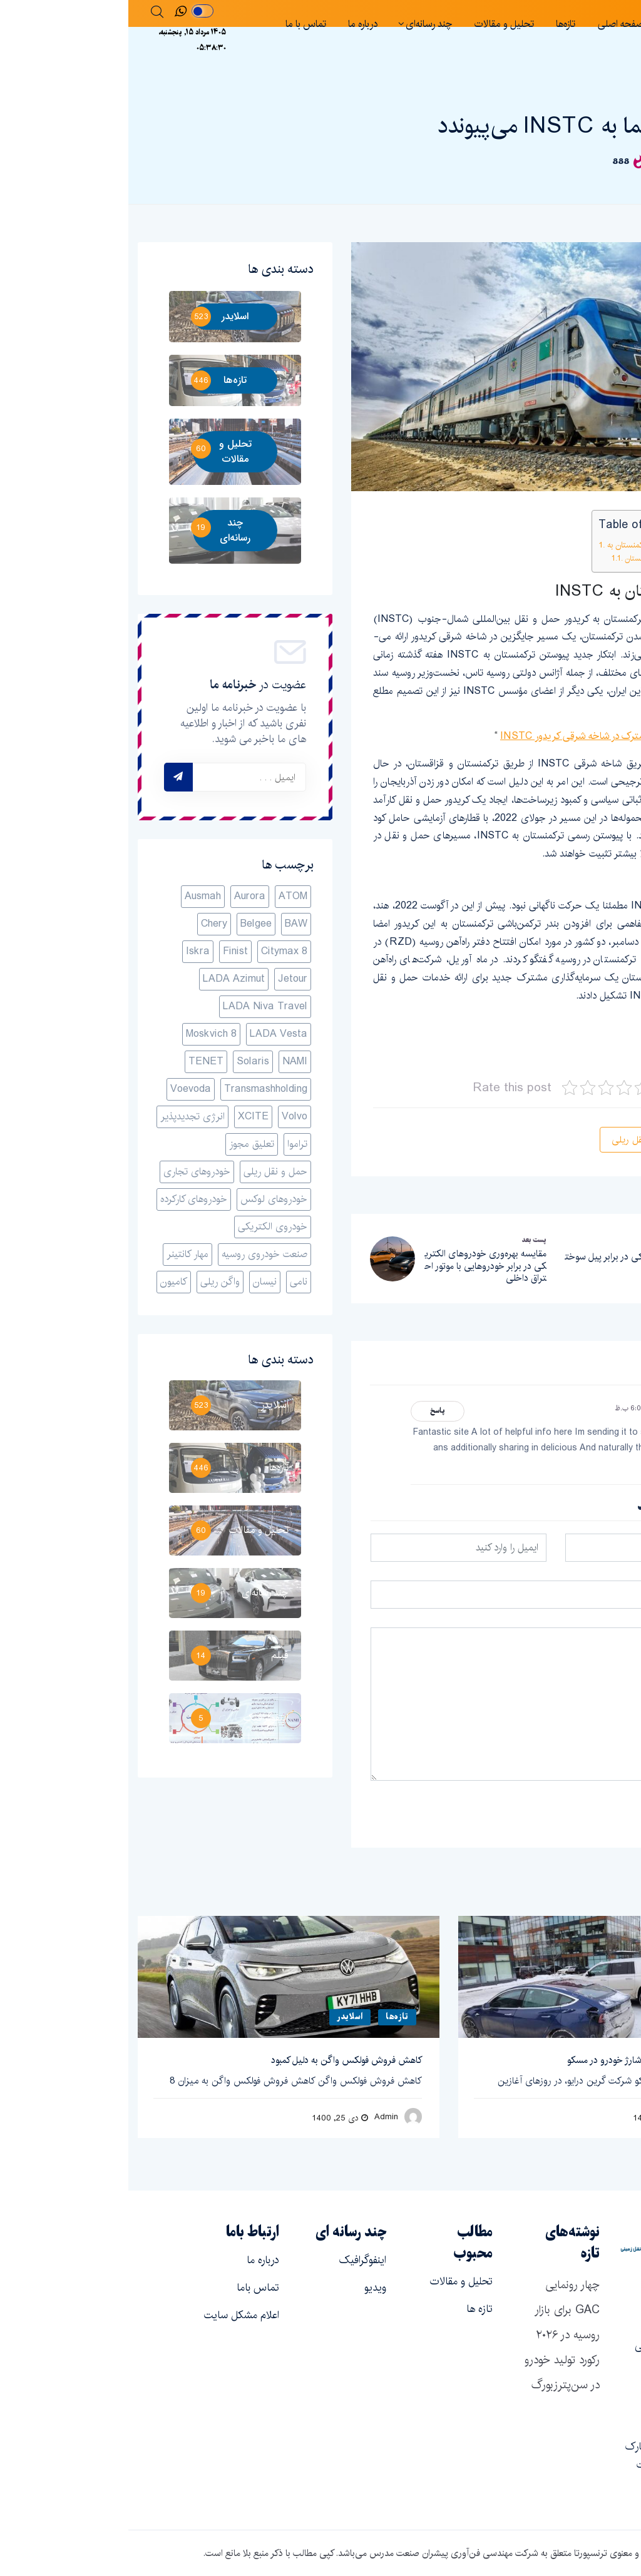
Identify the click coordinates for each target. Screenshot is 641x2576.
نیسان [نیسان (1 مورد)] (136, 1281)
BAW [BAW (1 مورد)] (167, 923)
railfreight (590, 1050)
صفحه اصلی (492, 24)
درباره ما (234, 24)
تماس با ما (177, 24)
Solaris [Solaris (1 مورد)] (124, 1061)
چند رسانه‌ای (300, 24)
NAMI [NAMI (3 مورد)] (166, 1061)
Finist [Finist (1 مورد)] (107, 951)
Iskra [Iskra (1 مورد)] (69, 951)
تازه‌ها (437, 24)
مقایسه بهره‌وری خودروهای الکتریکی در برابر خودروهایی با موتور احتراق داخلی (357, 1266)
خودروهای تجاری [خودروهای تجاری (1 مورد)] (68, 1171)
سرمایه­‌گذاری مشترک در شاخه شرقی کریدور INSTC (473, 736)
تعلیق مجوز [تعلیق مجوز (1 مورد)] (123, 1144)
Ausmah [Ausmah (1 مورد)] (74, 896)
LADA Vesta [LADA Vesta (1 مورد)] (150, 1034)
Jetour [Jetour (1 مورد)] (164, 978)
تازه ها (351, 2309)
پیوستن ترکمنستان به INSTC (528, 545)
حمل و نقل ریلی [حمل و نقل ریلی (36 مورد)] (147, 1171)
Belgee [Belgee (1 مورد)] (127, 923)
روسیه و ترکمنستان (525, 558)
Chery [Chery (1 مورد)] (86, 923)
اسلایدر (584, 94)
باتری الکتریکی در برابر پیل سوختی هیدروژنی (497, 1263)
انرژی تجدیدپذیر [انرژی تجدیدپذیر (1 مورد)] (64, 1116)
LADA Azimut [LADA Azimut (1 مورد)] (105, 978)
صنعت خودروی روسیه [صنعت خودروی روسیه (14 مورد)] (136, 1254)
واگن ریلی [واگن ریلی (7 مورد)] (91, 1281)
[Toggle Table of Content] (586, 527)
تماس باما (129, 2287)
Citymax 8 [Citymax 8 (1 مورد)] (156, 951)
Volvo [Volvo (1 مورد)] (166, 1116)
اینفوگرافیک (234, 2260)
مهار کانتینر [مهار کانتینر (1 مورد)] (59, 1254)
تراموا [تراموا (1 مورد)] (169, 1144)
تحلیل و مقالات (376, 24)
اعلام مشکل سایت (113, 2315)
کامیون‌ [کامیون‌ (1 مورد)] (45, 1281)
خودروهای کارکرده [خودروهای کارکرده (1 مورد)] (65, 1199)
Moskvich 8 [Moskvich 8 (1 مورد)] (83, 1034)
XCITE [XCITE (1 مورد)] (125, 1116)
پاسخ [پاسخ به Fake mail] (309, 1411)
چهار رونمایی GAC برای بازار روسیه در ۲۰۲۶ (438, 2310)
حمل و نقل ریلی (514, 1140)
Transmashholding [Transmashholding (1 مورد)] (137, 1089)
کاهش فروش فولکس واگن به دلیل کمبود (218, 2060)
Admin (258, 2116)
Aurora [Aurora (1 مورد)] (121, 896)
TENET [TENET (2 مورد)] (77, 1061)
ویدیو (247, 2287)
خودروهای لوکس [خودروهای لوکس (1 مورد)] (145, 1199)
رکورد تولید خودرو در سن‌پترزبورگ (433, 2373)
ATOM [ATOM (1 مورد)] (164, 896)
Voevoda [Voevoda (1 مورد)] (62, 1089)
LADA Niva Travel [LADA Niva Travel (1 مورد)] (137, 1006)
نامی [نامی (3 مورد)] (170, 1281)
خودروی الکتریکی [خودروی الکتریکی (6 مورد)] (144, 1226)
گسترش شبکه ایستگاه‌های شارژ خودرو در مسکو (526, 2060)
